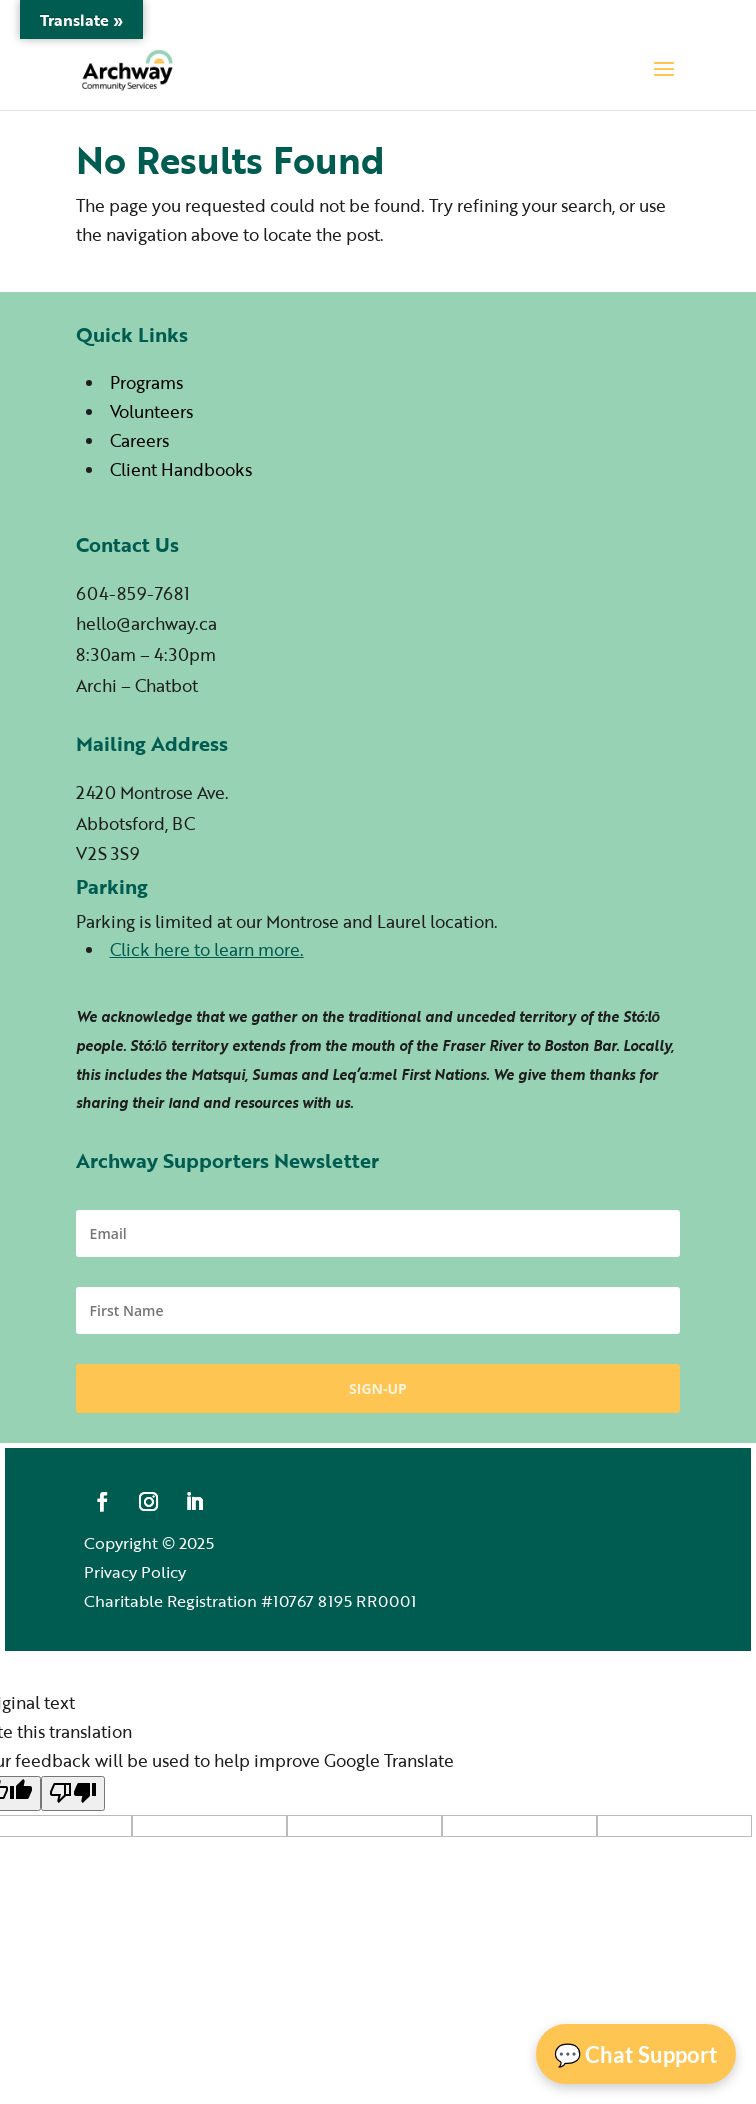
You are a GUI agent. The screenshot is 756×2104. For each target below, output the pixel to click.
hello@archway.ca (146, 623)
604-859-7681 (133, 593)
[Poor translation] (73, 1793)
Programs (146, 382)
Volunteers (151, 411)
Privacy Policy (135, 1572)
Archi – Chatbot (137, 685)
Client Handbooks (181, 469)
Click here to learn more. (207, 949)
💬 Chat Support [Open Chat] (636, 2054)
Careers (139, 440)
